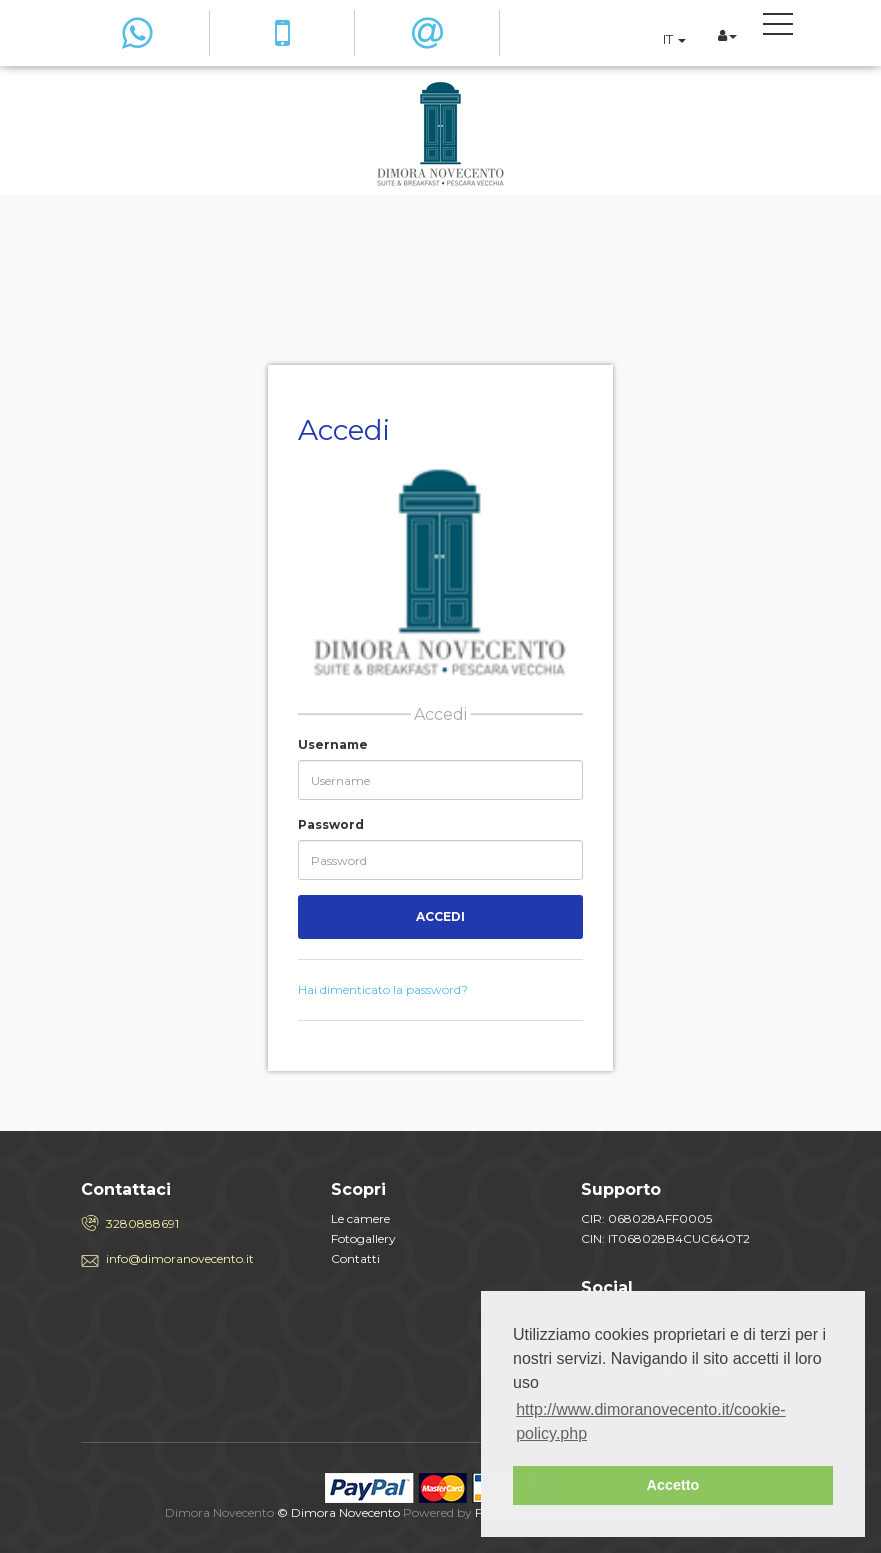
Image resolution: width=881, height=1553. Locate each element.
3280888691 (142, 1223)
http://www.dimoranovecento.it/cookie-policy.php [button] (650, 1421)
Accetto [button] (673, 1485)
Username (333, 744)
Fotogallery (363, 1238)
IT (674, 39)
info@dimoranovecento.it (180, 1258)
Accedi (440, 916)
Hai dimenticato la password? (383, 989)
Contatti (355, 1258)
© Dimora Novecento (338, 1512)
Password (331, 824)
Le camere (360, 1218)
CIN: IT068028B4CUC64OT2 (665, 1238)
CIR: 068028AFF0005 (646, 1218)
